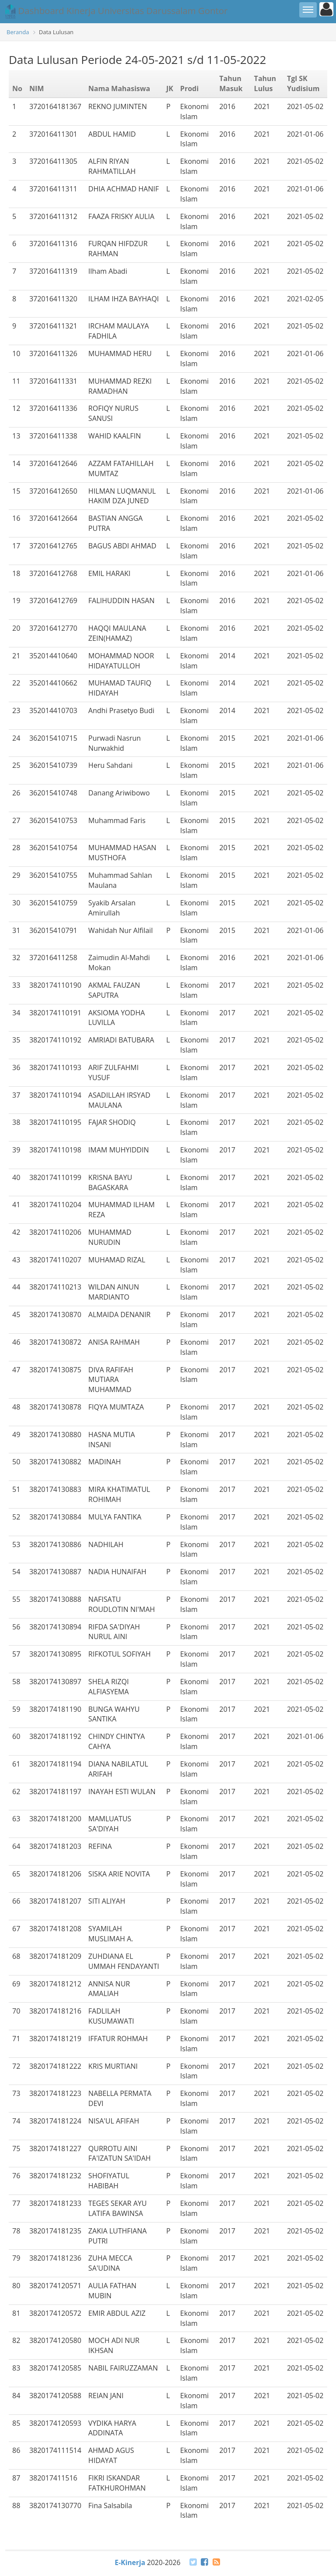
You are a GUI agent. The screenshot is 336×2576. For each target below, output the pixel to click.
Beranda (18, 32)
